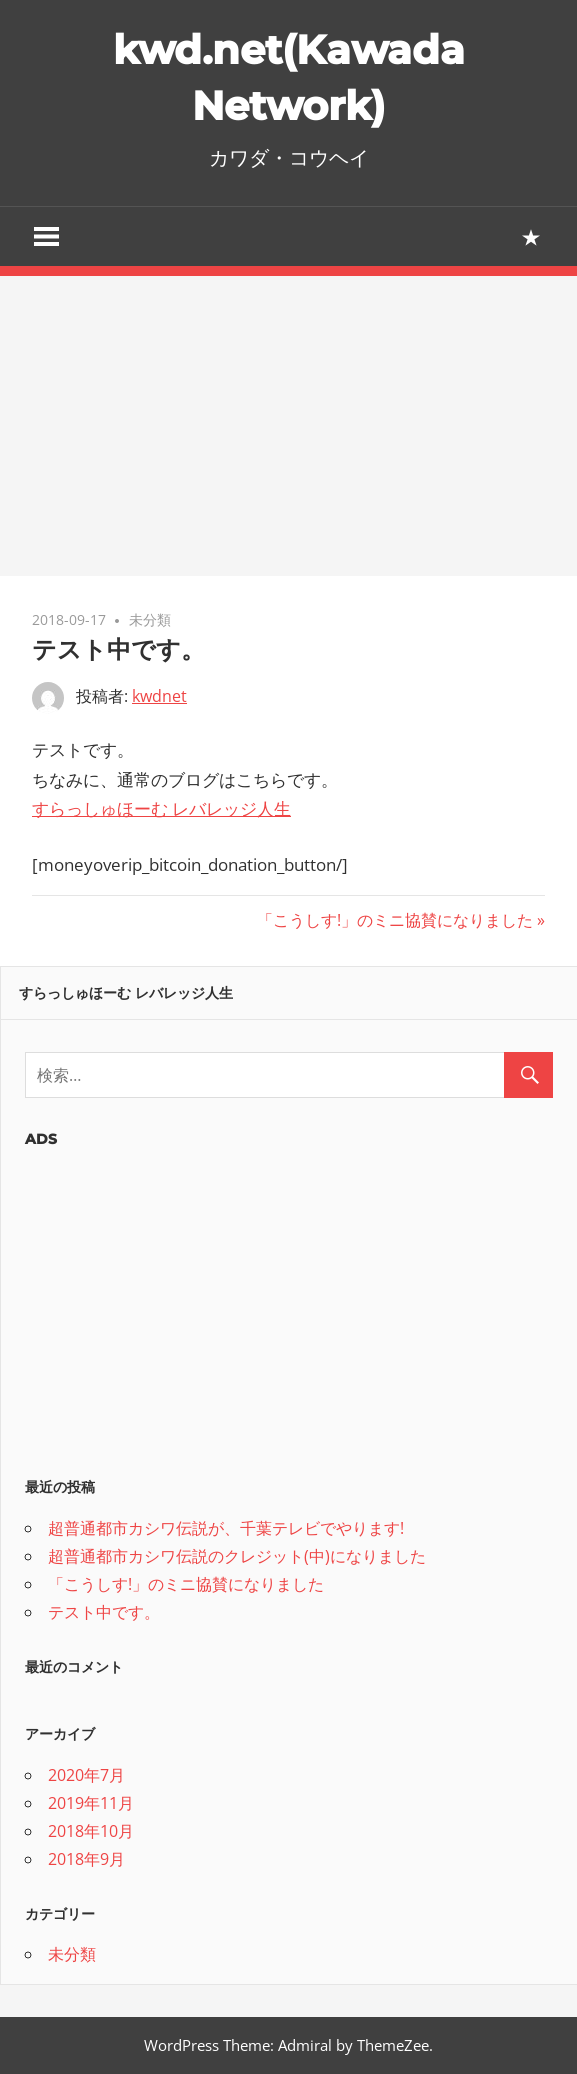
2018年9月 (86, 1859)
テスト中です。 (104, 1612)
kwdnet (159, 696)
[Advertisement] (288, 426)
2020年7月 (86, 1775)
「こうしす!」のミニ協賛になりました (395, 920)
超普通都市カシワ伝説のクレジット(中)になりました (237, 1556)
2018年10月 (91, 1831)
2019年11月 (91, 1803)
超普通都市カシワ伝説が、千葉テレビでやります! (226, 1528)
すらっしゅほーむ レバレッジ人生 (161, 808)
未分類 (150, 619)
